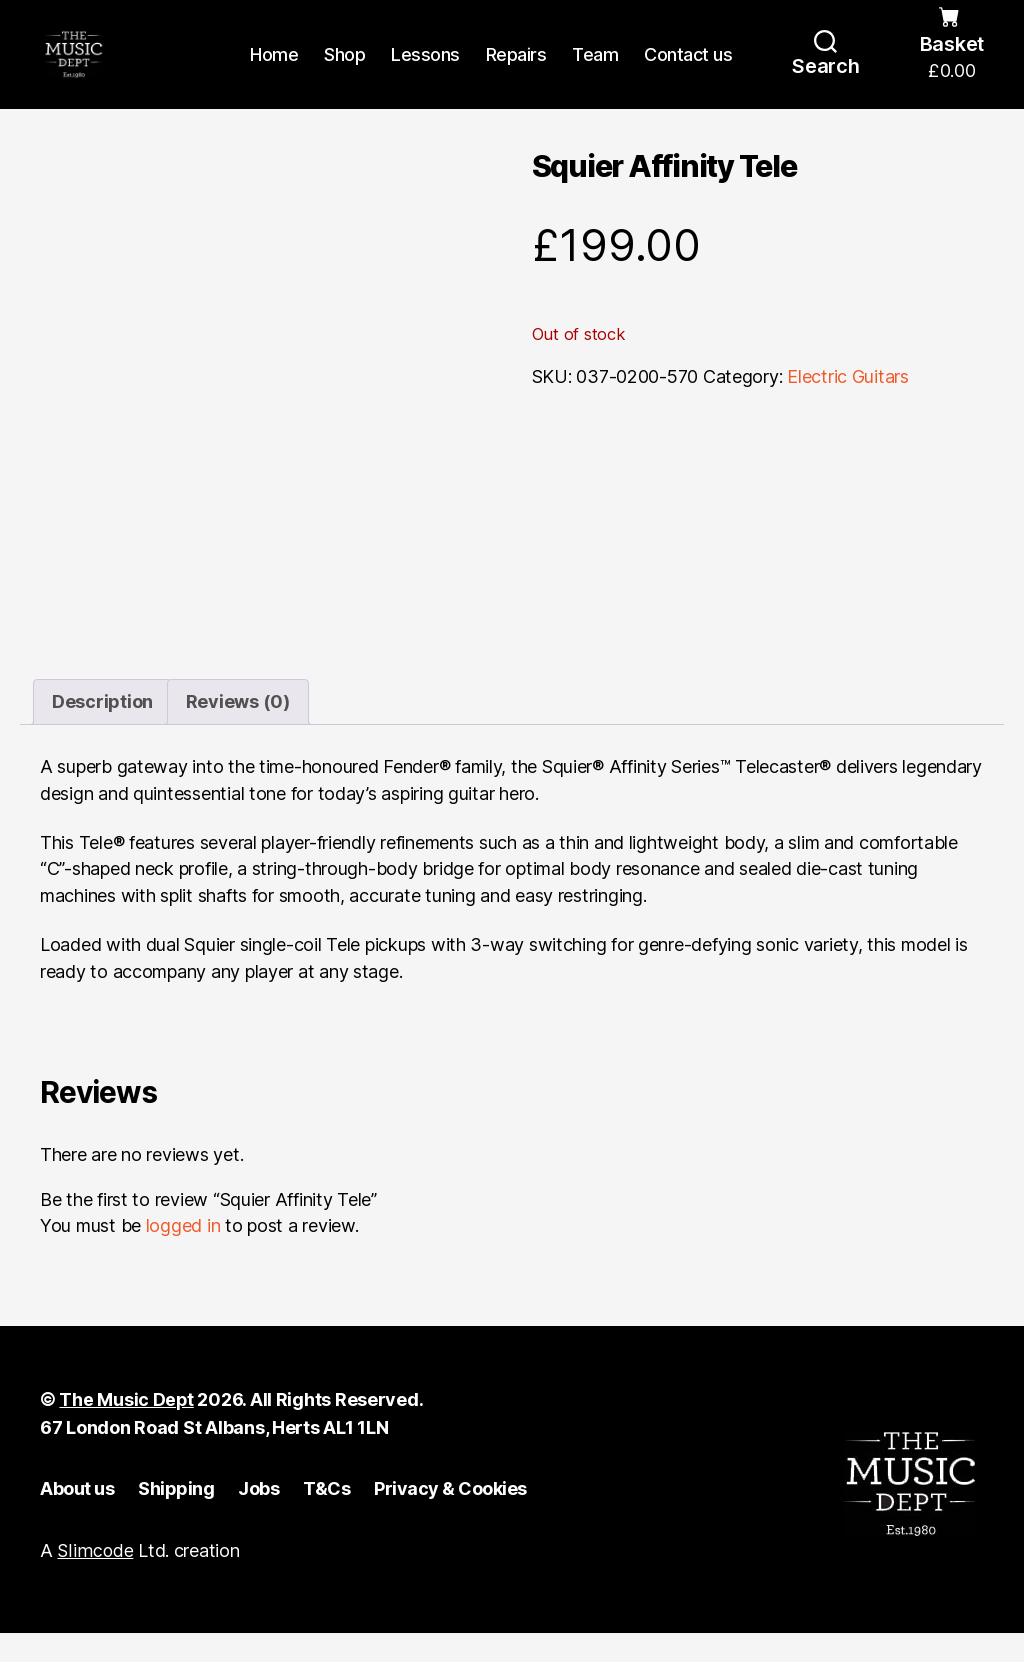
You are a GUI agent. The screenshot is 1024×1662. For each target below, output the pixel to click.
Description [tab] (102, 731)
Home (274, 72)
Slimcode (94, 1580)
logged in (183, 1256)
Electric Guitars (848, 413)
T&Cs (326, 1517)
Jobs (258, 1517)
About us (77, 1517)
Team (595, 72)
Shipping (176, 1517)
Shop (344, 72)
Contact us (688, 72)
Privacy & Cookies (450, 1517)
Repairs (516, 72)
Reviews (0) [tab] (238, 731)
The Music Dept (126, 1429)
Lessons (425, 72)
